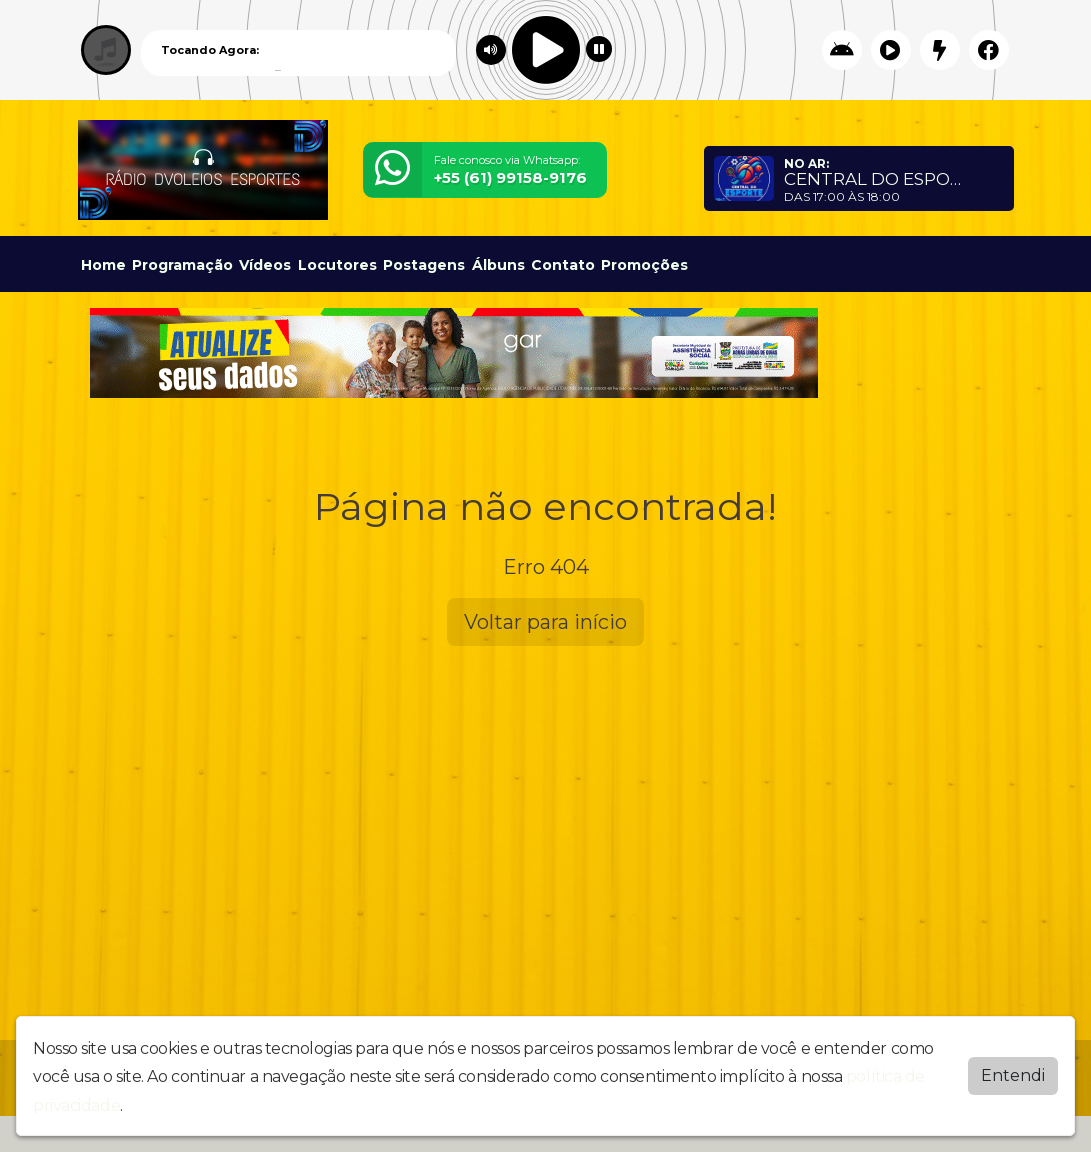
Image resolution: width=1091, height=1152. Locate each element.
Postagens (424, 265)
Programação (182, 265)
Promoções (644, 265)
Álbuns (498, 265)
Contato (563, 265)
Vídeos (265, 265)
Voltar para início (545, 622)
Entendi (1013, 1075)
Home (103, 265)
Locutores (337, 265)
